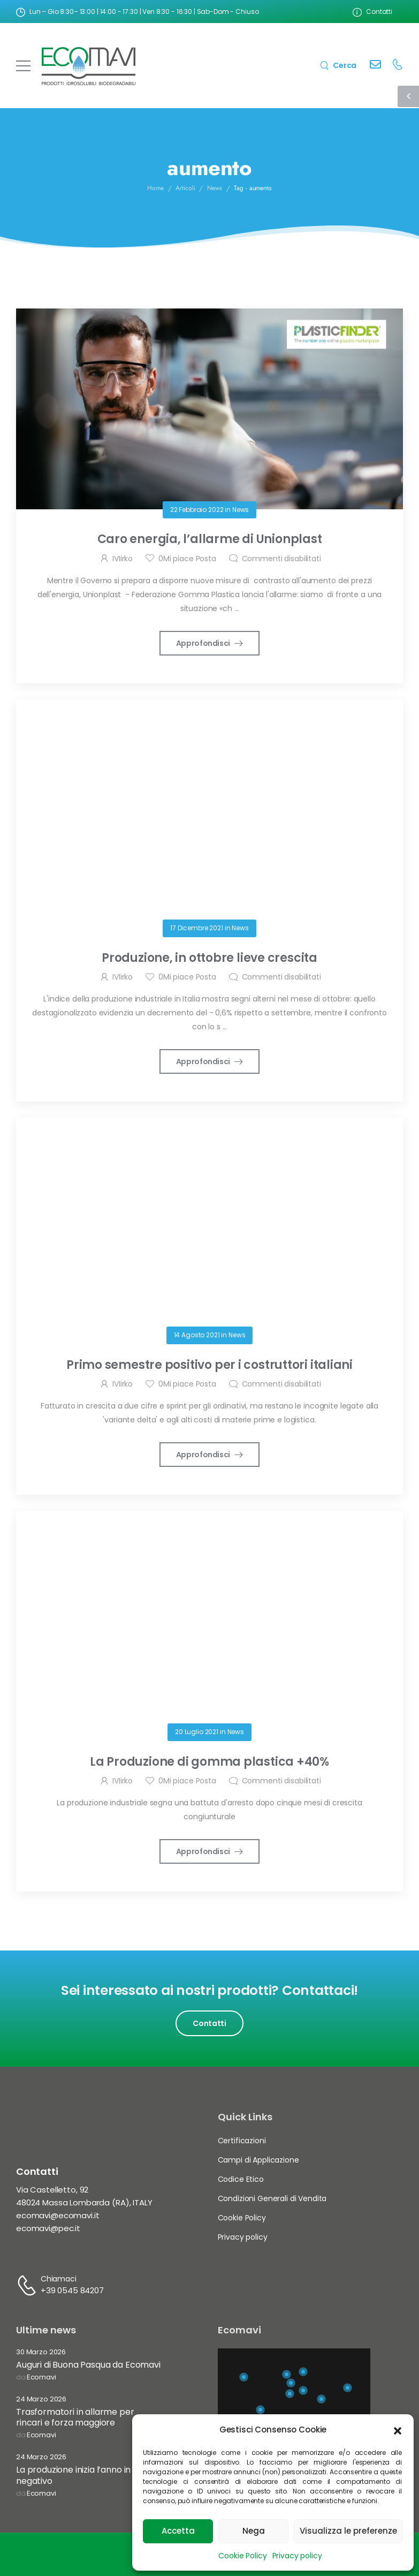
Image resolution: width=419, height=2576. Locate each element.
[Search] (338, 65)
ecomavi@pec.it (48, 2228)
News (240, 509)
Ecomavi (41, 2377)
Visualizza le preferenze (348, 2530)
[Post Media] (209, 408)
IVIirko (122, 558)
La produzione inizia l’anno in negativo (73, 2475)
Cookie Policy (242, 2555)
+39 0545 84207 (72, 2290)
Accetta (178, 2530)
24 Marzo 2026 (41, 2399)
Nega (253, 2530)
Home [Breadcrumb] (155, 206)
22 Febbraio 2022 (197, 509)
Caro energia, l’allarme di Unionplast (209, 539)
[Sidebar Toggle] (408, 96)
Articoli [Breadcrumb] (185, 206)
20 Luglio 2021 (196, 1731)
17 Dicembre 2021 (196, 927)
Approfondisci (204, 643)
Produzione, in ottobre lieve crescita (209, 958)
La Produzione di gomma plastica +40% (209, 1761)
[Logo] (89, 65)
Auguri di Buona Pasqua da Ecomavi (88, 2365)
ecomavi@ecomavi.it (57, 2215)
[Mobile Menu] (23, 65)
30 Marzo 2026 (41, 2352)
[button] (397, 2429)
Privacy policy (297, 2555)
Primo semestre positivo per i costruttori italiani (209, 1365)
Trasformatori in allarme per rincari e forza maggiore (75, 2417)
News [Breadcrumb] (214, 206)
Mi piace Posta (187, 558)
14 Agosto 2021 (197, 1334)
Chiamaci (59, 2278)
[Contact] (375, 65)
